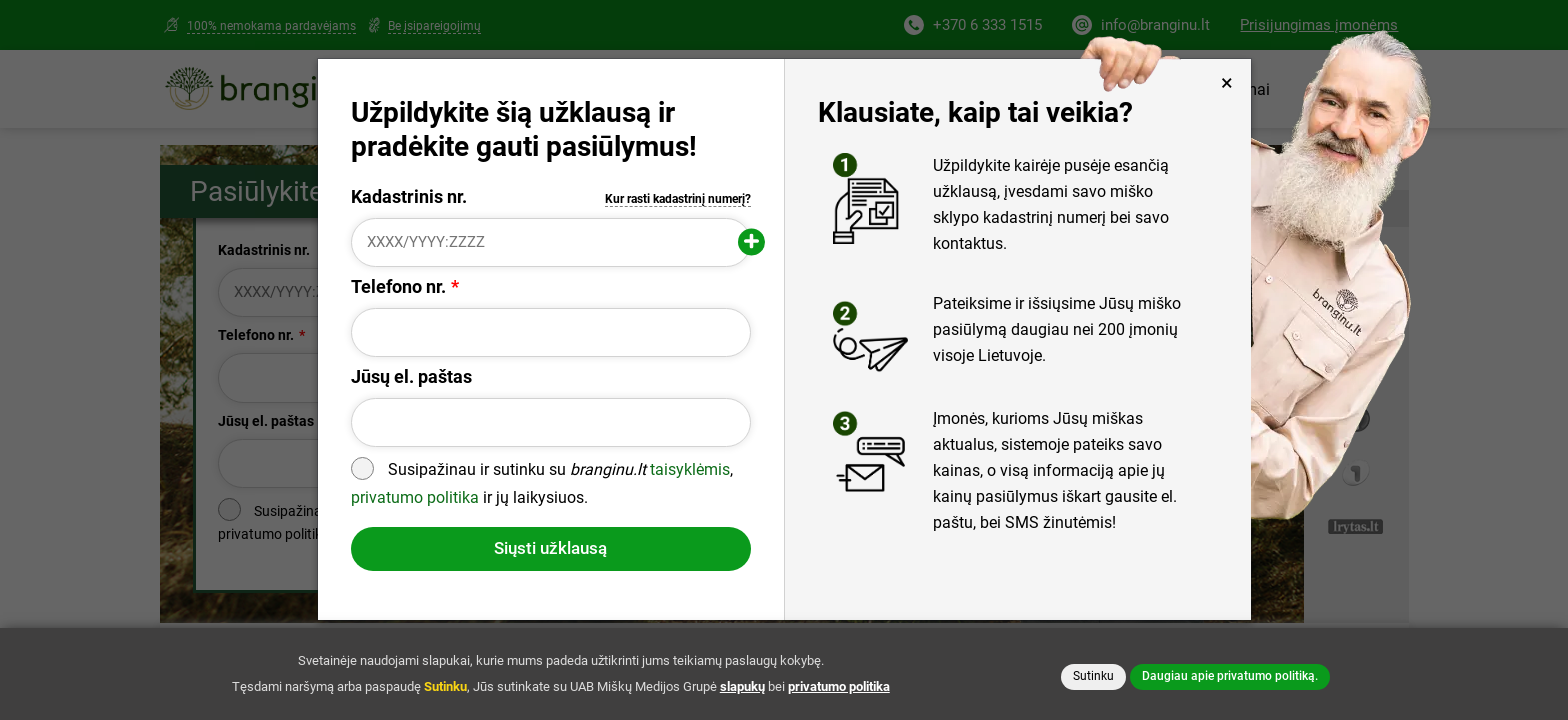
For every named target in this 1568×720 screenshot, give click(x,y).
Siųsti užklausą (550, 548)
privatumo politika (415, 497)
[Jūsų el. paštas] (551, 422)
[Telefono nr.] (551, 332)
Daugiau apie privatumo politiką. (1230, 676)
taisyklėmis (690, 470)
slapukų (742, 686)
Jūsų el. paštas (411, 377)
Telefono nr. (398, 287)
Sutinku (1093, 676)
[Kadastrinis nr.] (551, 242)
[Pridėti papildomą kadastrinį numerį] (751, 242)
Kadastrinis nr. (551, 197)
